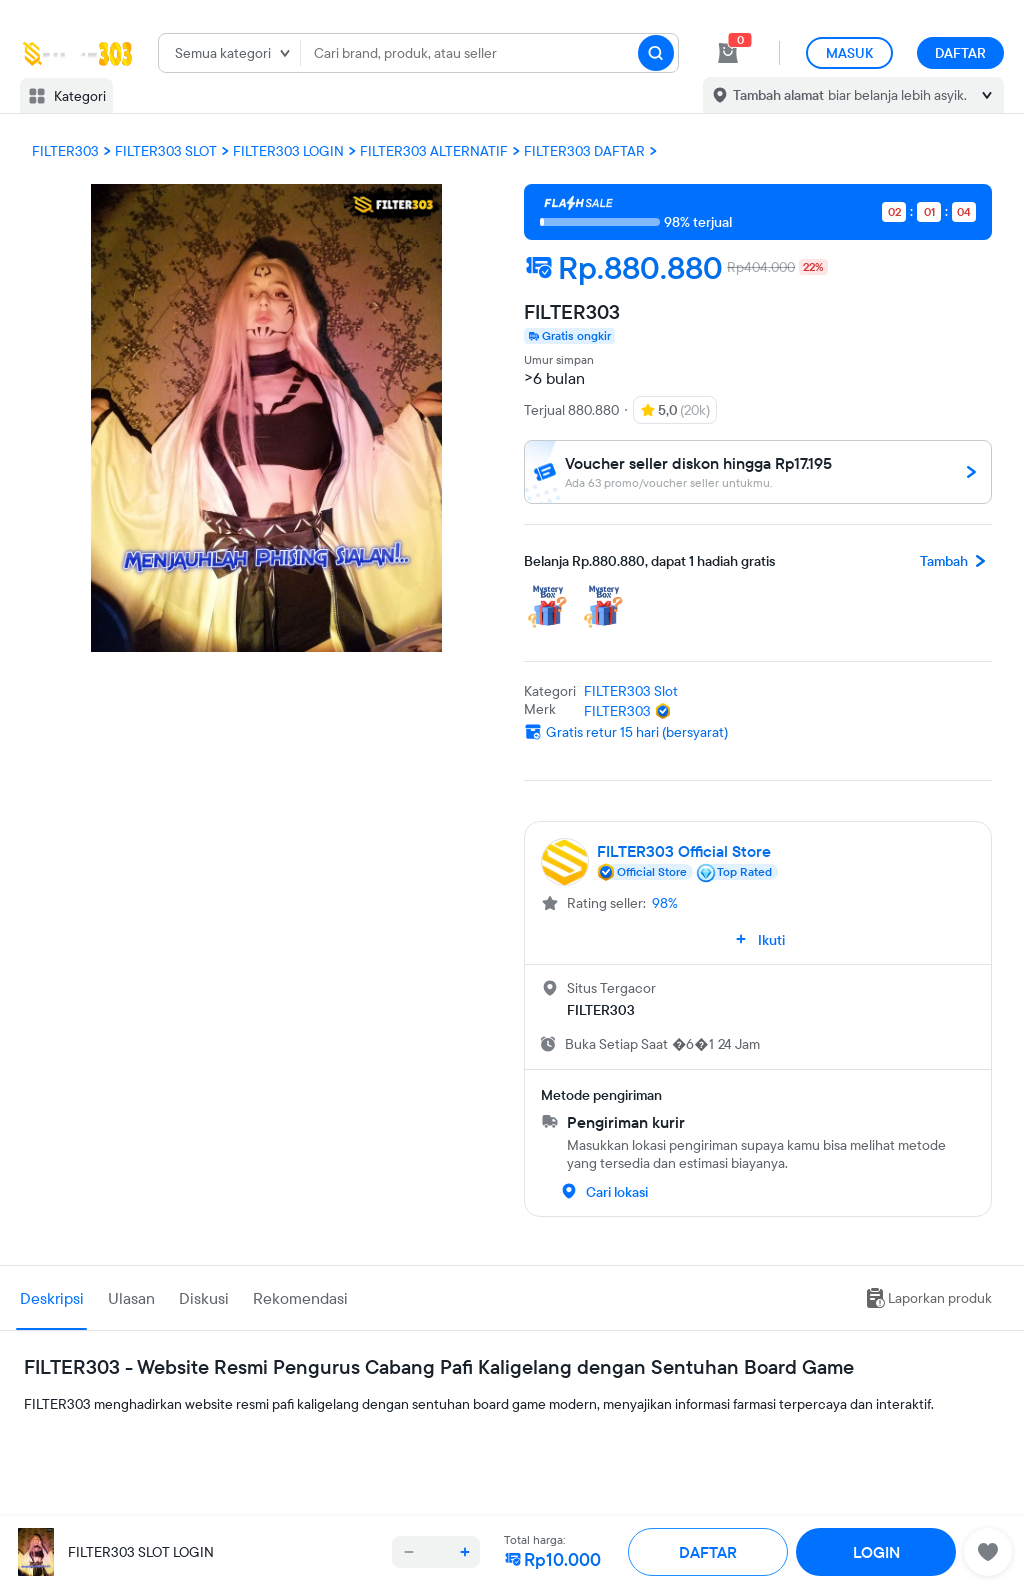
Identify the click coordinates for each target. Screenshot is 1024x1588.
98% (665, 903)
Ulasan (131, 1298)
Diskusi (204, 1298)
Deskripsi (52, 1298)
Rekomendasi (300, 1298)
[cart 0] (728, 53)
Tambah (956, 561)
